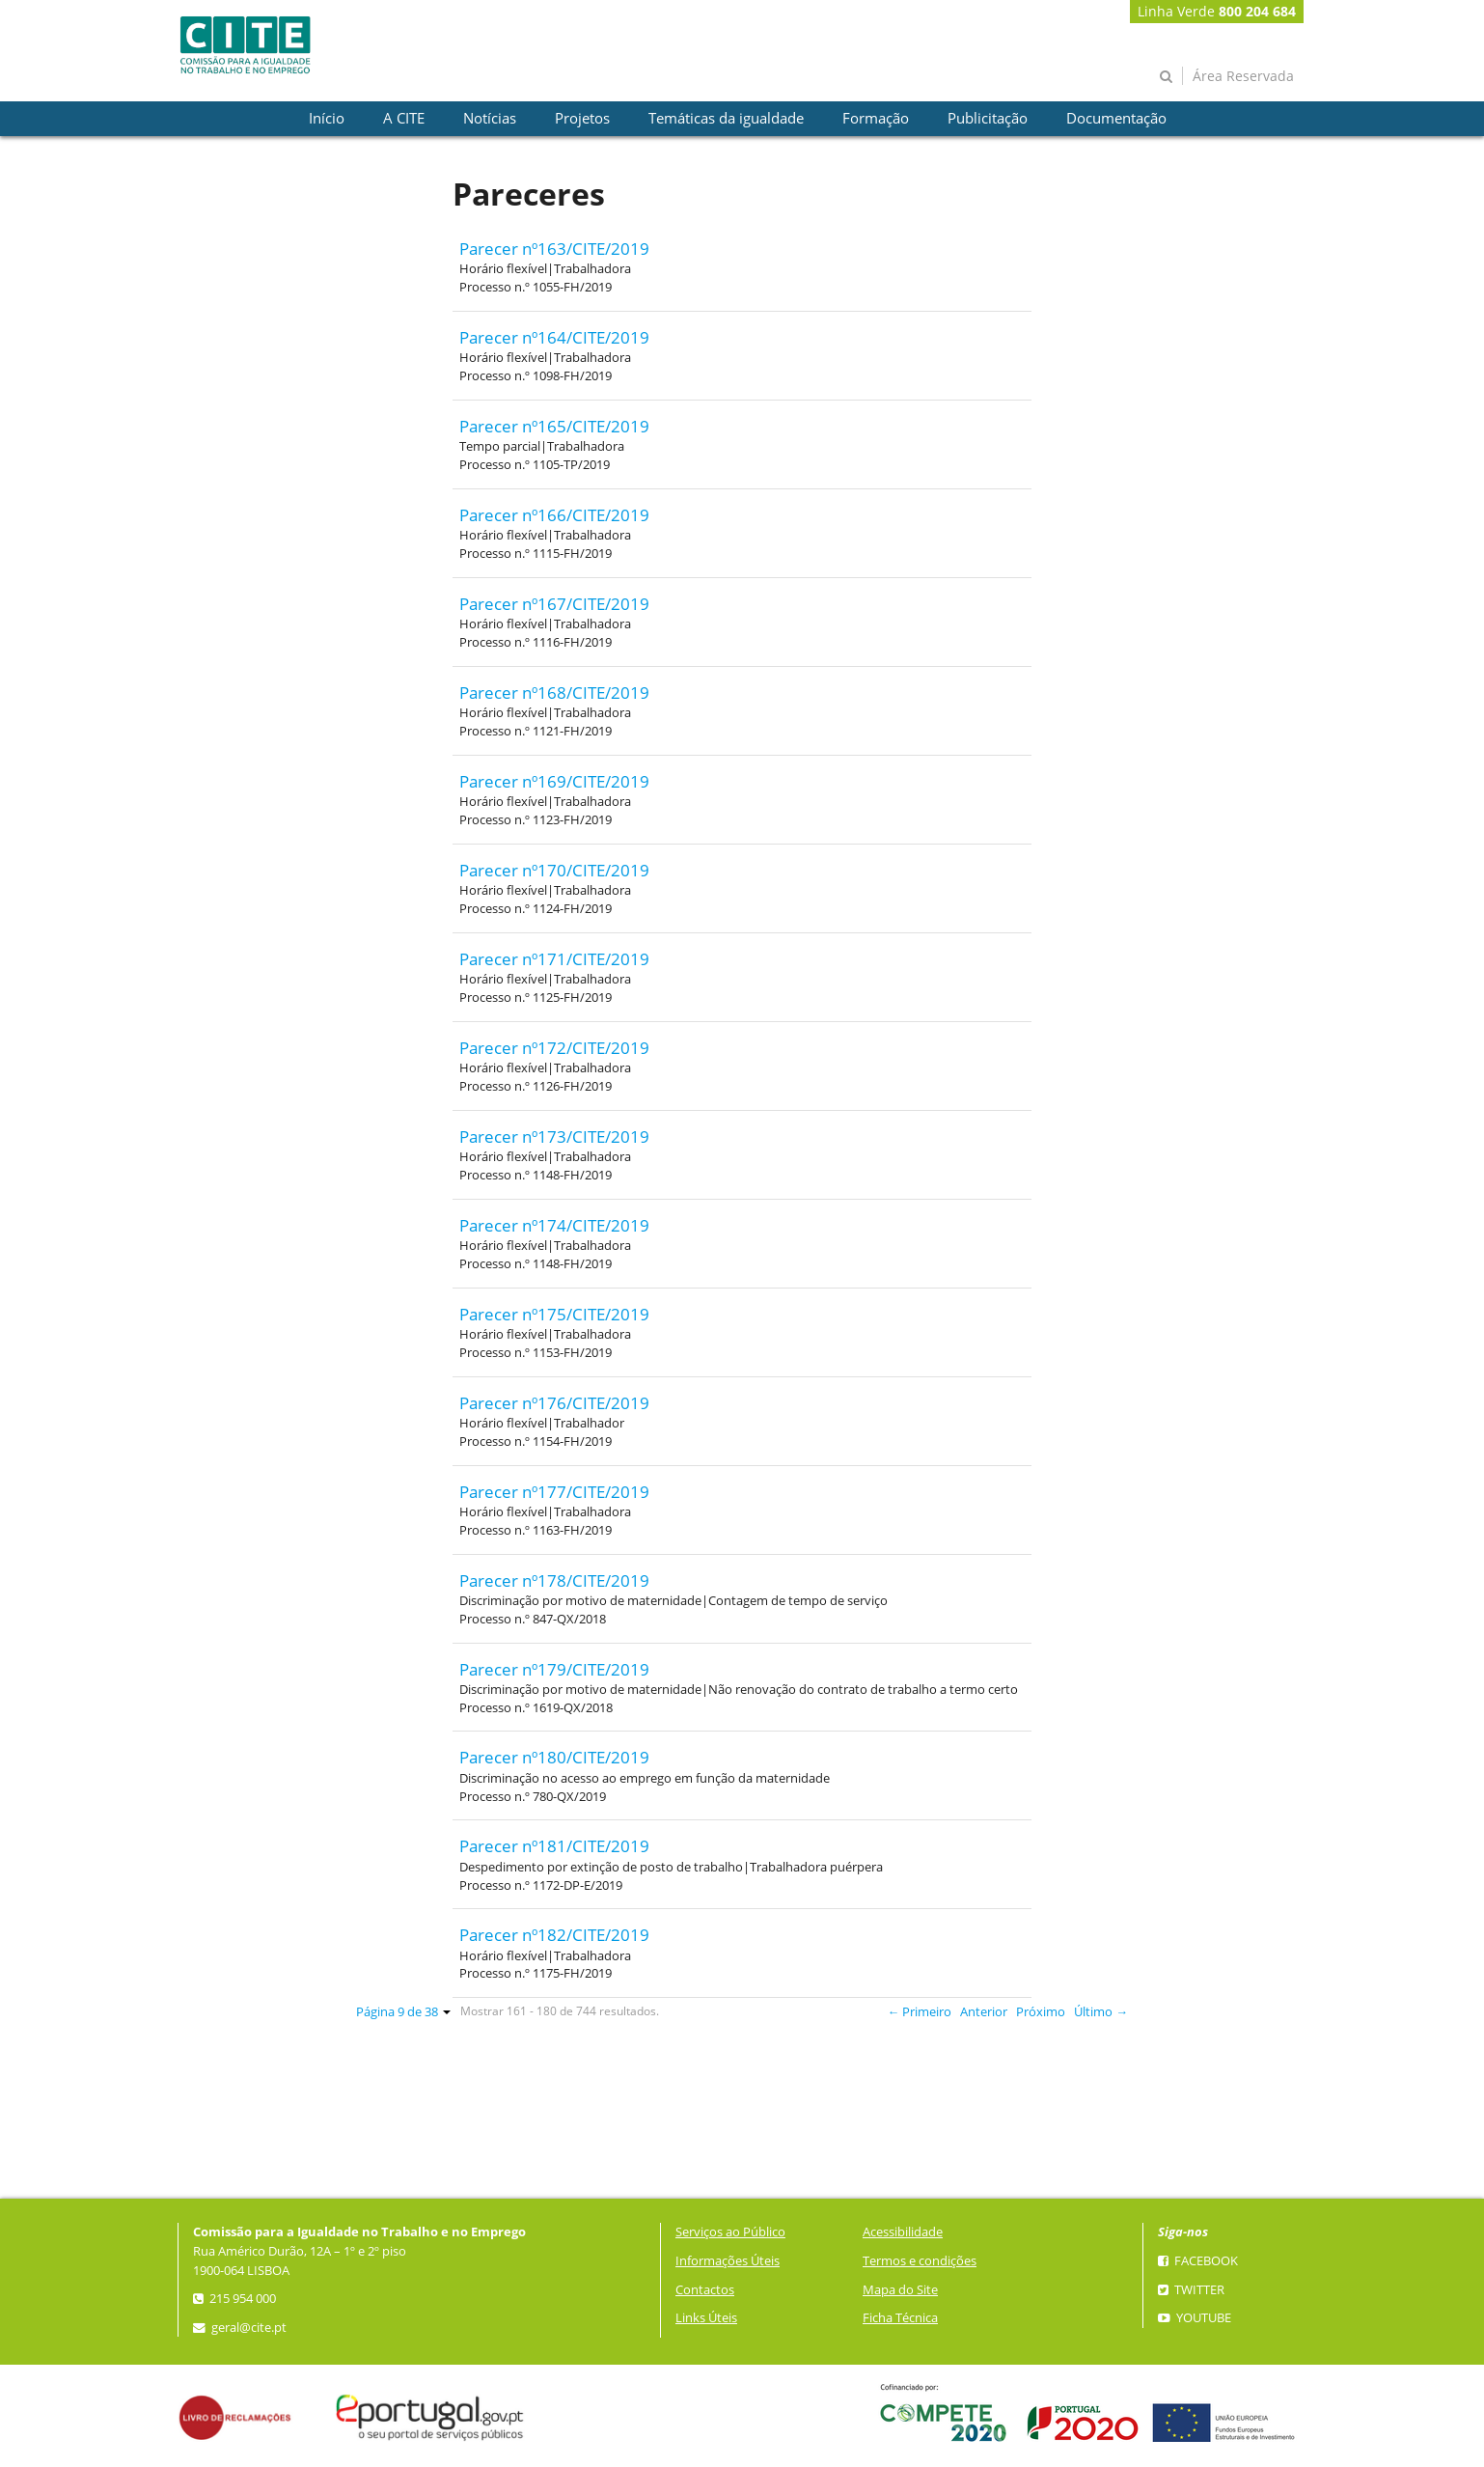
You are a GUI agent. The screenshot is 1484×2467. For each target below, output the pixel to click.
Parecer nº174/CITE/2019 (554, 1225)
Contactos (704, 2290)
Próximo (1040, 2012)
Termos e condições (919, 2261)
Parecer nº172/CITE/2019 (554, 1048)
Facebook (1198, 2261)
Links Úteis (706, 2318)
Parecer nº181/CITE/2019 (554, 1846)
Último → (1101, 2012)
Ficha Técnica (900, 2318)
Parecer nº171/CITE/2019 (554, 959)
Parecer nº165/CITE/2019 (554, 426)
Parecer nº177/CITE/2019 (554, 1492)
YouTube (1194, 2318)
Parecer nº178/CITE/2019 (554, 1580)
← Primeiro (920, 2012)
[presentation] (326, 118)
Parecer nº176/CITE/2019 (554, 1403)
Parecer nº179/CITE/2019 (554, 1669)
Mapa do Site (900, 2290)
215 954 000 (234, 2298)
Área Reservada (1243, 76)
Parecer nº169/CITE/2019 (554, 781)
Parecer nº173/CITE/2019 (554, 1136)
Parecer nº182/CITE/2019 (554, 1935)
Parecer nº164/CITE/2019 (554, 337)
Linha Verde (1217, 11)
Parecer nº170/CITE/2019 (554, 870)
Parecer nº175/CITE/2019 (554, 1314)
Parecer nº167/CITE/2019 (554, 604)
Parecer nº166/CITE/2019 (554, 515)
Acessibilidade (903, 2232)
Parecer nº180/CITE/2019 (554, 1757)
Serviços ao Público (730, 2232)
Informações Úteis (727, 2261)
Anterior (983, 2012)
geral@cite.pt (240, 2327)
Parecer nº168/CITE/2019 (554, 692)
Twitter (1191, 2290)
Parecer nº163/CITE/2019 (554, 248)
